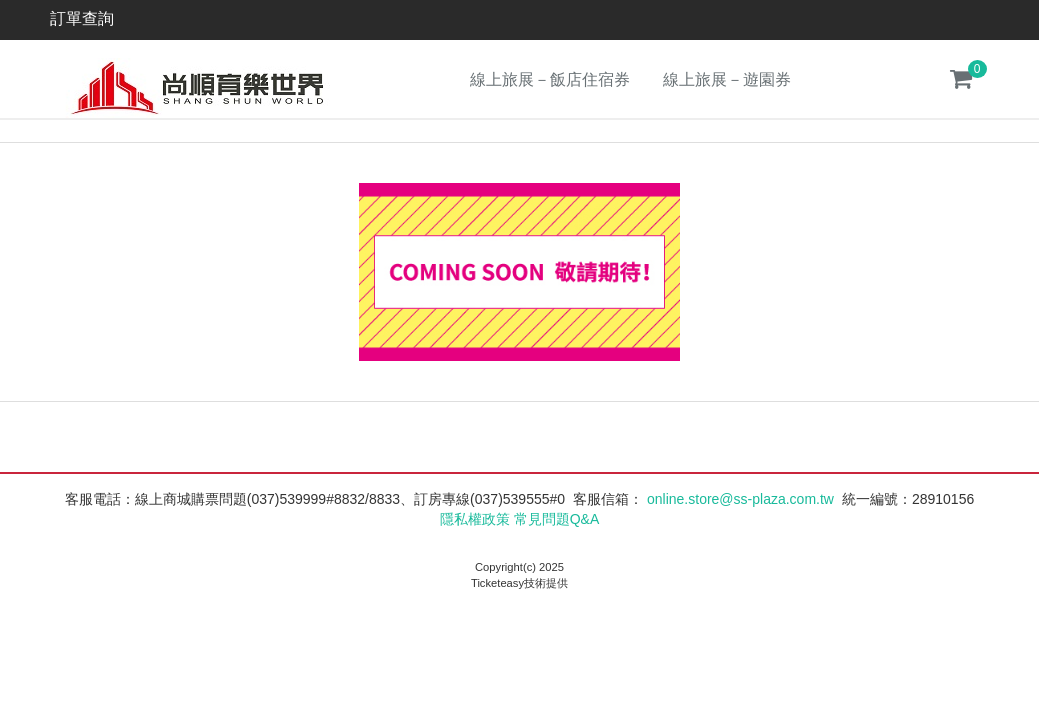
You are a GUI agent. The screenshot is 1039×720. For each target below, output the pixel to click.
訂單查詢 (82, 18)
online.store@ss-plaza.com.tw (740, 499)
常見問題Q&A (557, 519)
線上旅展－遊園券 (727, 79)
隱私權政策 (475, 519)
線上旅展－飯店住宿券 (550, 79)
